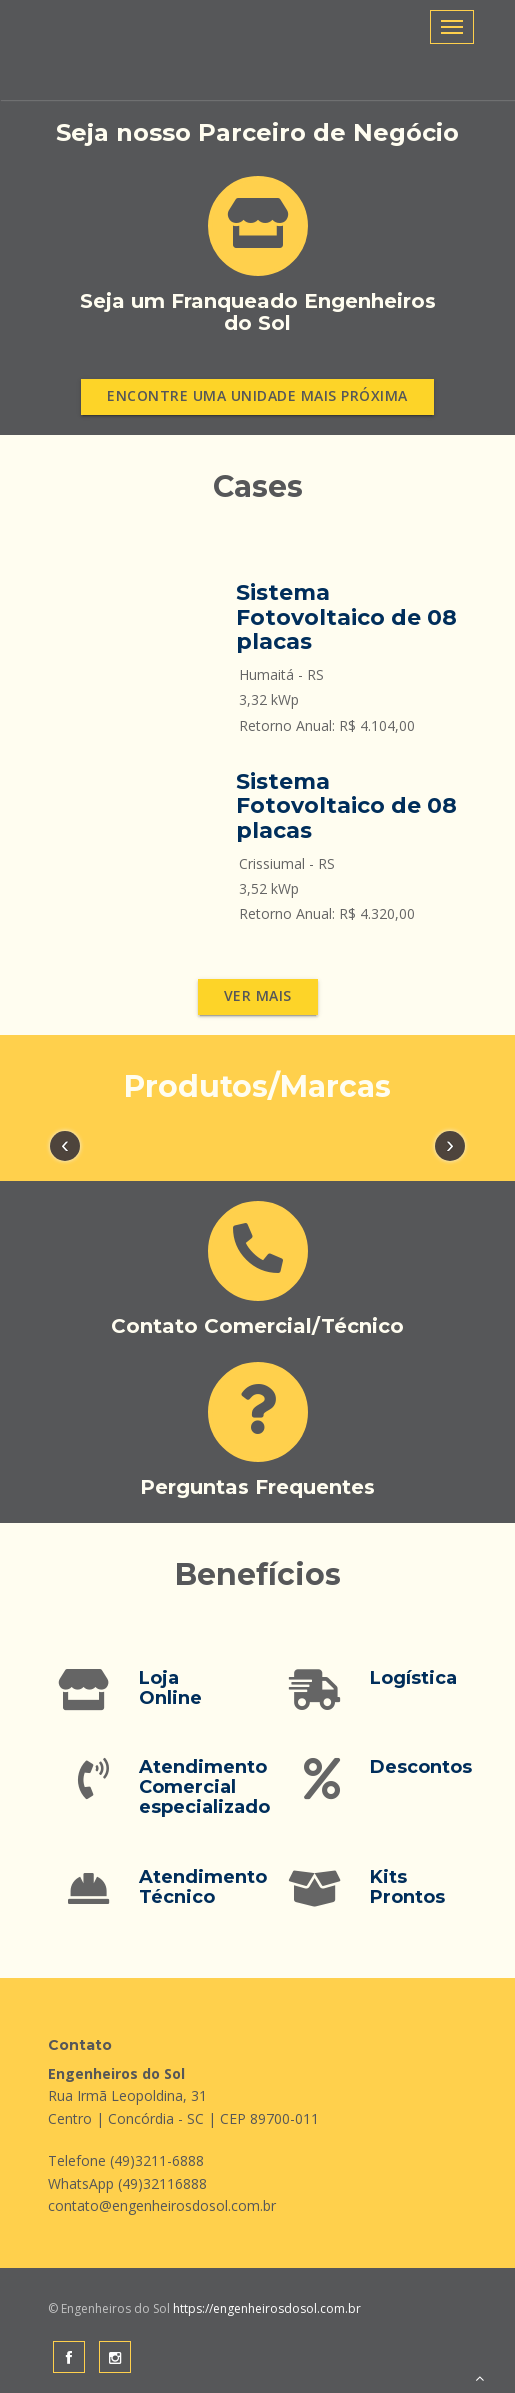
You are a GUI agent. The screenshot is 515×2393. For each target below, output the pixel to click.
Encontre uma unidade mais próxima (257, 395)
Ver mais (258, 995)
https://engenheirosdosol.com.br (265, 2308)
